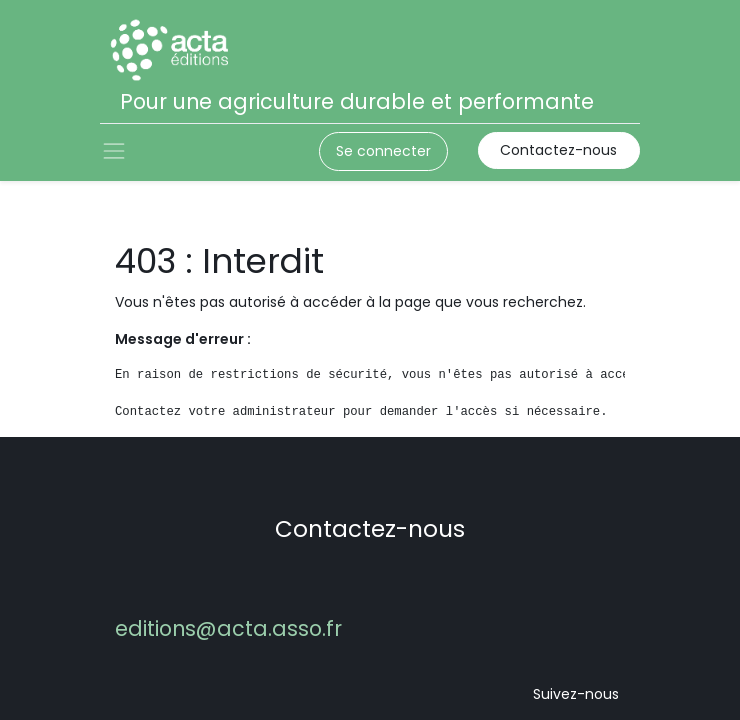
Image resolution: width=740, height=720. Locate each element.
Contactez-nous (558, 150)
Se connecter (383, 151)
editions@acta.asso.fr (228, 628)
